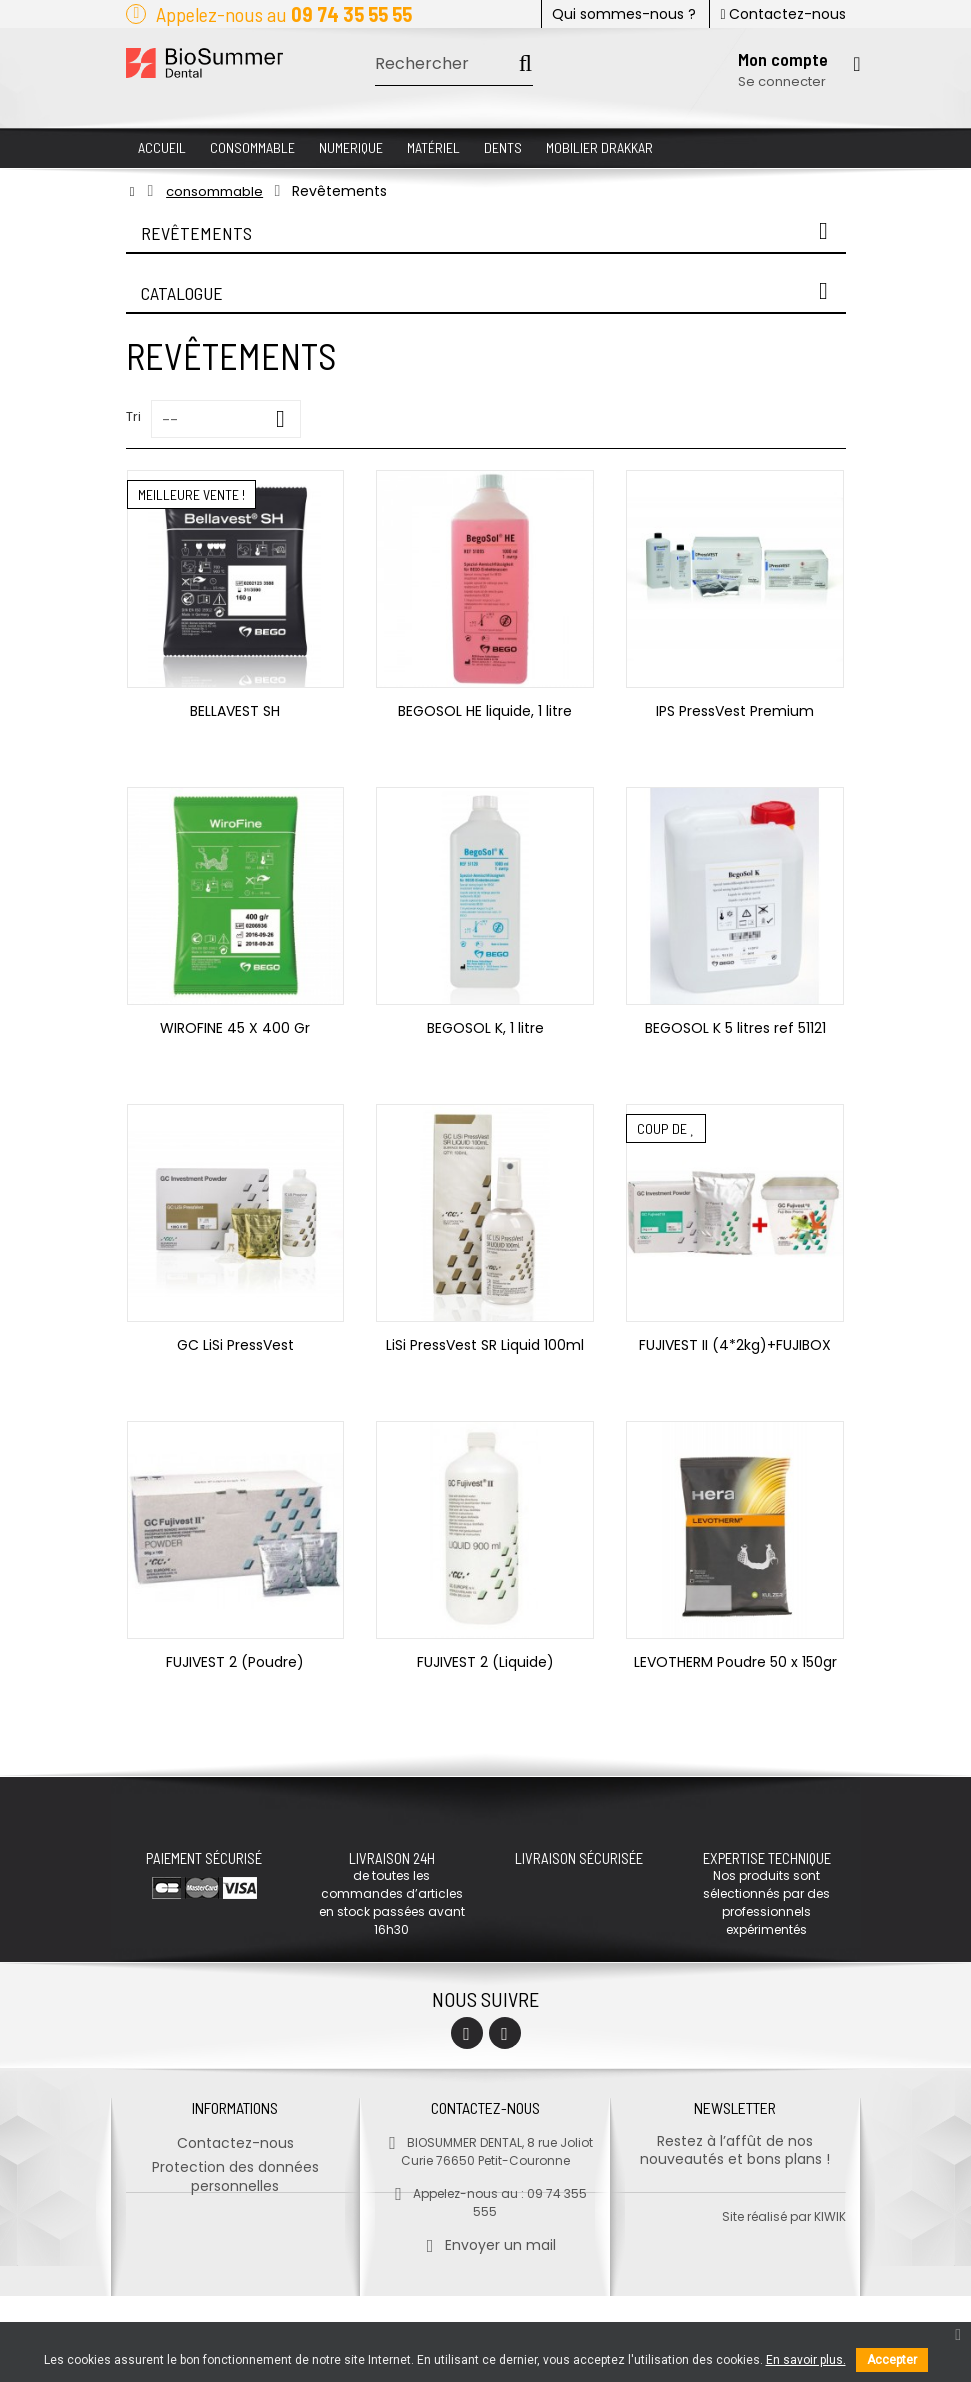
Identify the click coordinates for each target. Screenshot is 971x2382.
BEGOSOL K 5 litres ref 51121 (735, 1028)
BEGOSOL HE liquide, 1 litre (485, 711)
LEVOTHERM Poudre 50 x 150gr (735, 1662)
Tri (133, 416)
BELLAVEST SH (235, 711)
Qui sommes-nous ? (624, 14)
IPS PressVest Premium (735, 711)
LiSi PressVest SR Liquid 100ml (485, 1345)
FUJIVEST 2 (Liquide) (485, 1662)
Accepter (892, 2360)
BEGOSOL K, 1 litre (485, 1028)
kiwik (830, 2302)
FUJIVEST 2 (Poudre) (235, 1662)
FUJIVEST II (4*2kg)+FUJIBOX (735, 1345)
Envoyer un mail (485, 2243)
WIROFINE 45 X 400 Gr (235, 1028)
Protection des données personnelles (235, 2174)
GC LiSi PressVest (235, 1345)
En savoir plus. (806, 2360)
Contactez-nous (782, 14)
